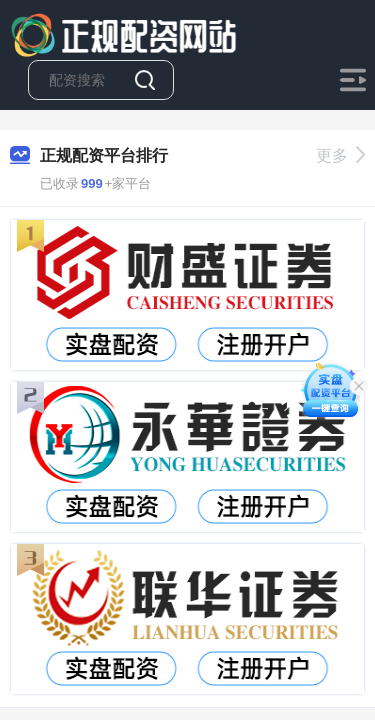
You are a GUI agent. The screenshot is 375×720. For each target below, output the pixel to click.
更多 (340, 155)
